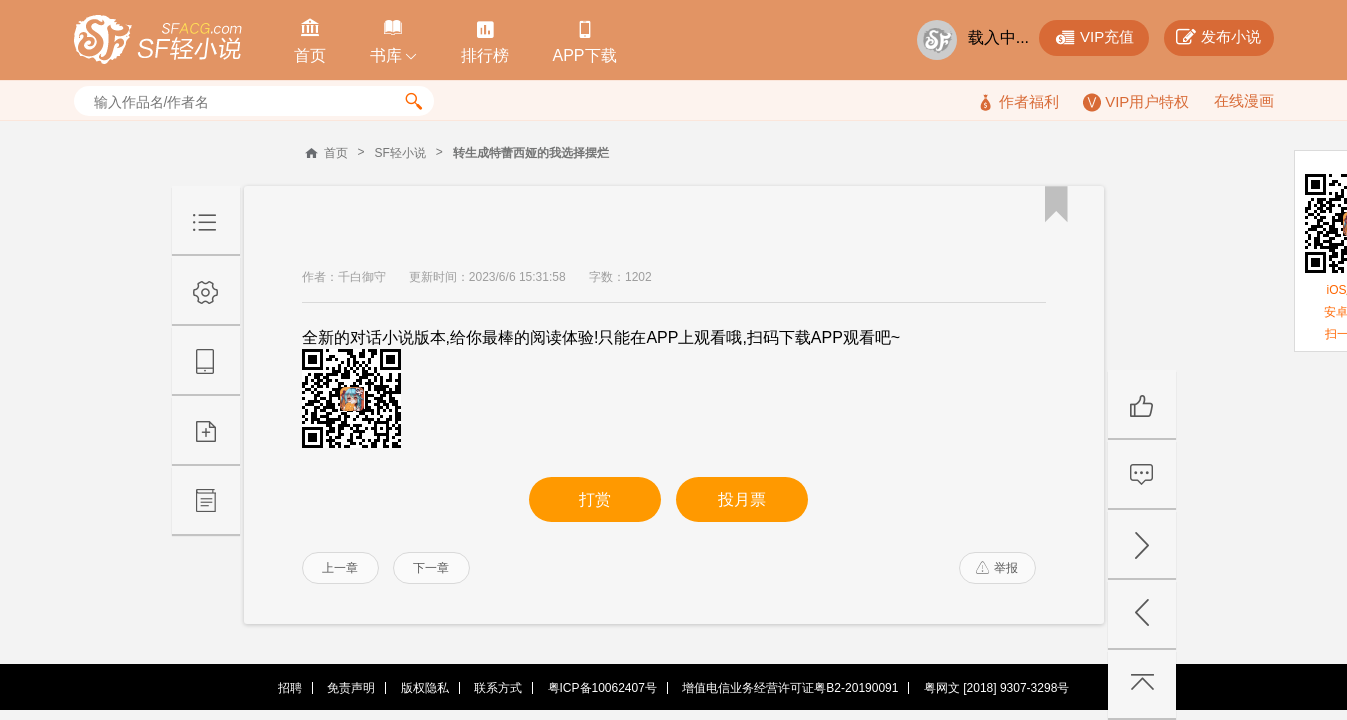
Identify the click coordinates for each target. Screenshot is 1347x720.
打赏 (595, 499)
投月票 (742, 499)
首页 (336, 153)
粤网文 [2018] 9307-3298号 (996, 688)
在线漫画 (1244, 100)
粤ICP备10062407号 (602, 688)
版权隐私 (425, 688)
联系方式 (498, 688)
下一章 (431, 568)
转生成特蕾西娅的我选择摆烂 (531, 153)
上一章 (340, 568)
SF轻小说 (400, 153)
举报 (997, 568)
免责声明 (351, 688)
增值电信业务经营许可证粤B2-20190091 (790, 688)
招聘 (290, 688)
